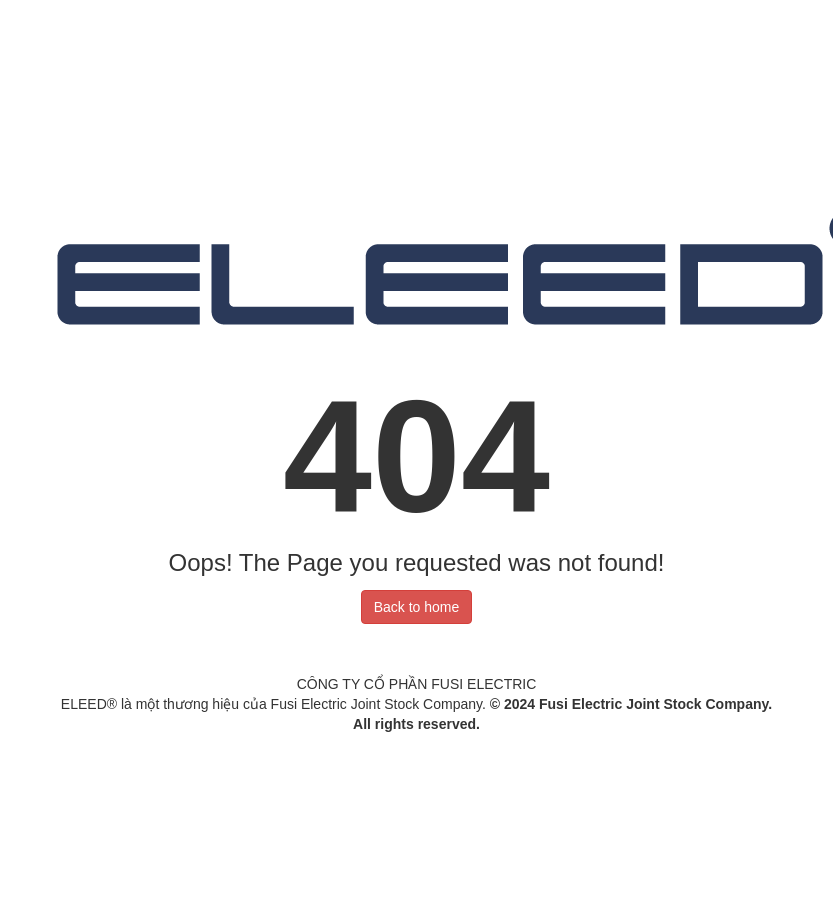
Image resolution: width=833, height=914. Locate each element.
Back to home (417, 607)
